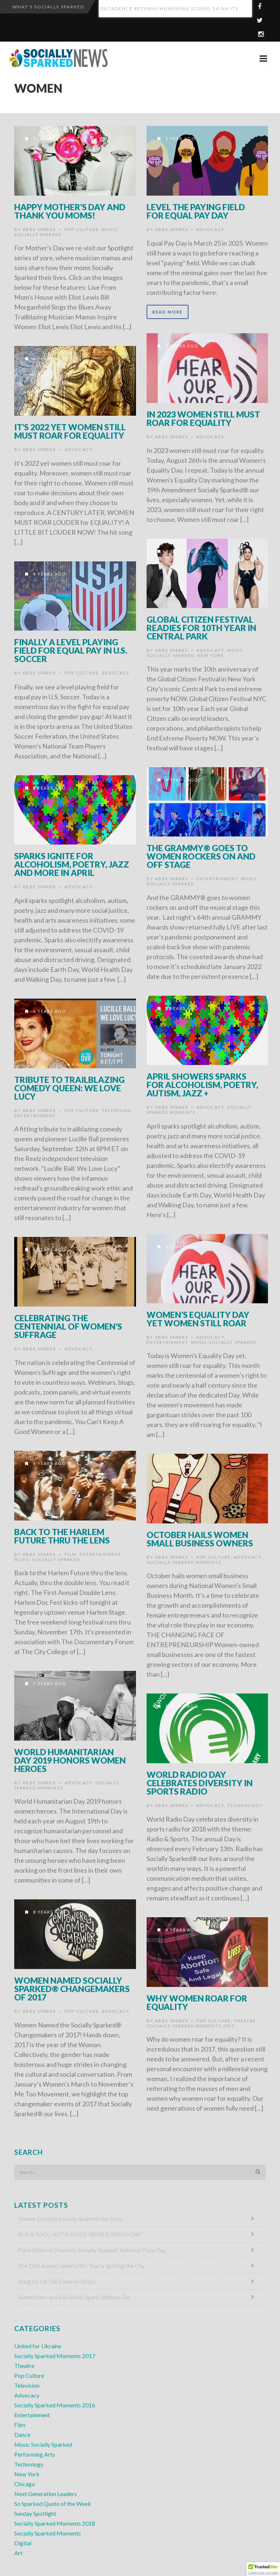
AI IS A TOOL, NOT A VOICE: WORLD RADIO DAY (79, 2234)
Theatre (245, 2020)
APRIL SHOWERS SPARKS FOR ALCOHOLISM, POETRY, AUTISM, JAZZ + (202, 1084)
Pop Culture (82, 229)
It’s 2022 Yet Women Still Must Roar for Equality (70, 431)
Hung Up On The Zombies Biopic (57, 2281)
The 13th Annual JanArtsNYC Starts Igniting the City (81, 2265)
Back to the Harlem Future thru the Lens (62, 1536)
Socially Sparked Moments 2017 (190, 2025)
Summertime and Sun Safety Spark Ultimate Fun (74, 2297)
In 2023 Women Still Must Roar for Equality (203, 418)
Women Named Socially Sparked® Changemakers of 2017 (72, 1988)
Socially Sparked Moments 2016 (54, 2405)
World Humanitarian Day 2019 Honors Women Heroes (70, 1760)
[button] (263, 2569)
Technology (244, 1805)
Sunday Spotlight (35, 2513)
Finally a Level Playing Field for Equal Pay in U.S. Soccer (70, 650)
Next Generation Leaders (45, 2493)
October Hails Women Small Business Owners (200, 1539)
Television (116, 1110)
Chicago (24, 2483)
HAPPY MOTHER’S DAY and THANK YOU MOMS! (69, 211)
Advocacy (211, 229)
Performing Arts (34, 2454)
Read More (167, 311)
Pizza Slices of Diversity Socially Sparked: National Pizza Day (92, 2250)
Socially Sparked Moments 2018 (54, 2523)
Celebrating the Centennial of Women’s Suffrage (68, 1326)
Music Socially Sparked (224, 1342)
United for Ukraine (37, 2345)
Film (71, 1554)
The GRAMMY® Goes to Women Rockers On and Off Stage (201, 856)
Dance (22, 2434)
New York (210, 655)
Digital (22, 2543)
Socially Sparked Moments (184, 1562)
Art (18, 2552)
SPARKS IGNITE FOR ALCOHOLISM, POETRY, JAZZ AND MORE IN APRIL (71, 864)
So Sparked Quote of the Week (52, 2503)
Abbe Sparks (39, 229)
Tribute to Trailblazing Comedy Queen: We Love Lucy (69, 1087)
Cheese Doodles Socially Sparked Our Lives (70, 2218)
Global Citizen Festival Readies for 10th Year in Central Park (201, 627)
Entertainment (217, 878)
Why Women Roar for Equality (197, 2002)
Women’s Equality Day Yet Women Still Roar (198, 1319)
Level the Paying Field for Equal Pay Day (196, 211)
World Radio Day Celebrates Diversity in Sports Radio (200, 1782)
